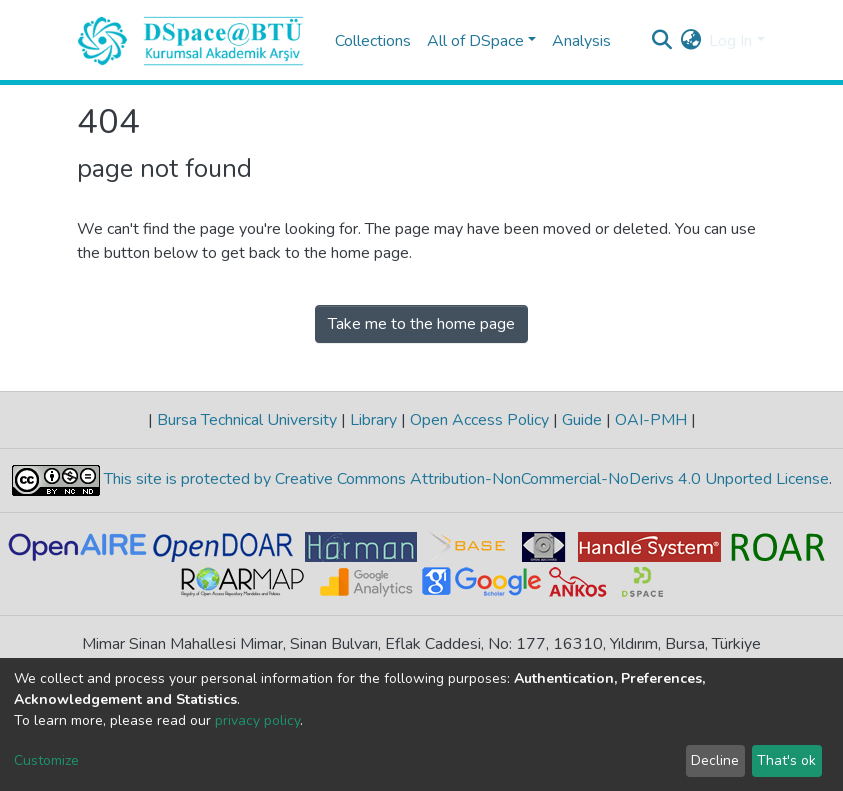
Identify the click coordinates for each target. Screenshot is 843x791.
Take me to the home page (421, 324)
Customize (46, 760)
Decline (715, 760)
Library (373, 420)
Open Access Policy (479, 420)
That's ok (786, 760)
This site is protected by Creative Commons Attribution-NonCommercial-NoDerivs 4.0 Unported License (464, 479)
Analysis (581, 41)
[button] (690, 41)
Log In (730, 41)
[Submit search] (661, 41)
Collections (373, 41)
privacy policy (257, 720)
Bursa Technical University (247, 420)
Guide (582, 420)
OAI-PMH (651, 420)
